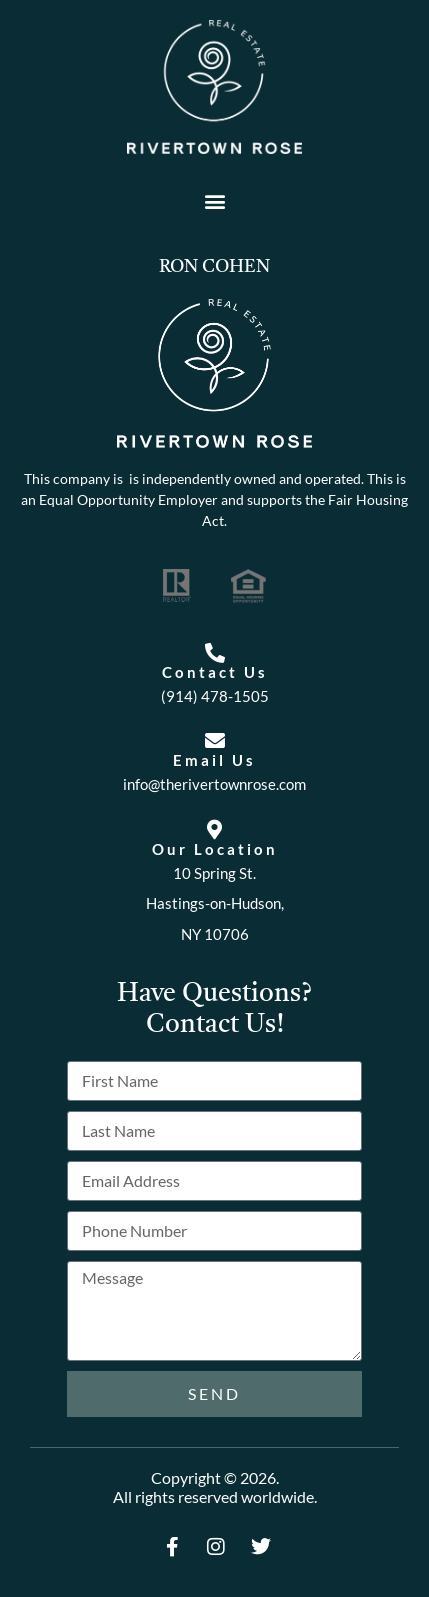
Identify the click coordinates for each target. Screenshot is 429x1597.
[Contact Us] (215, 653)
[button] (214, 200)
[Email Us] (215, 741)
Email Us (214, 760)
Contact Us (215, 672)
